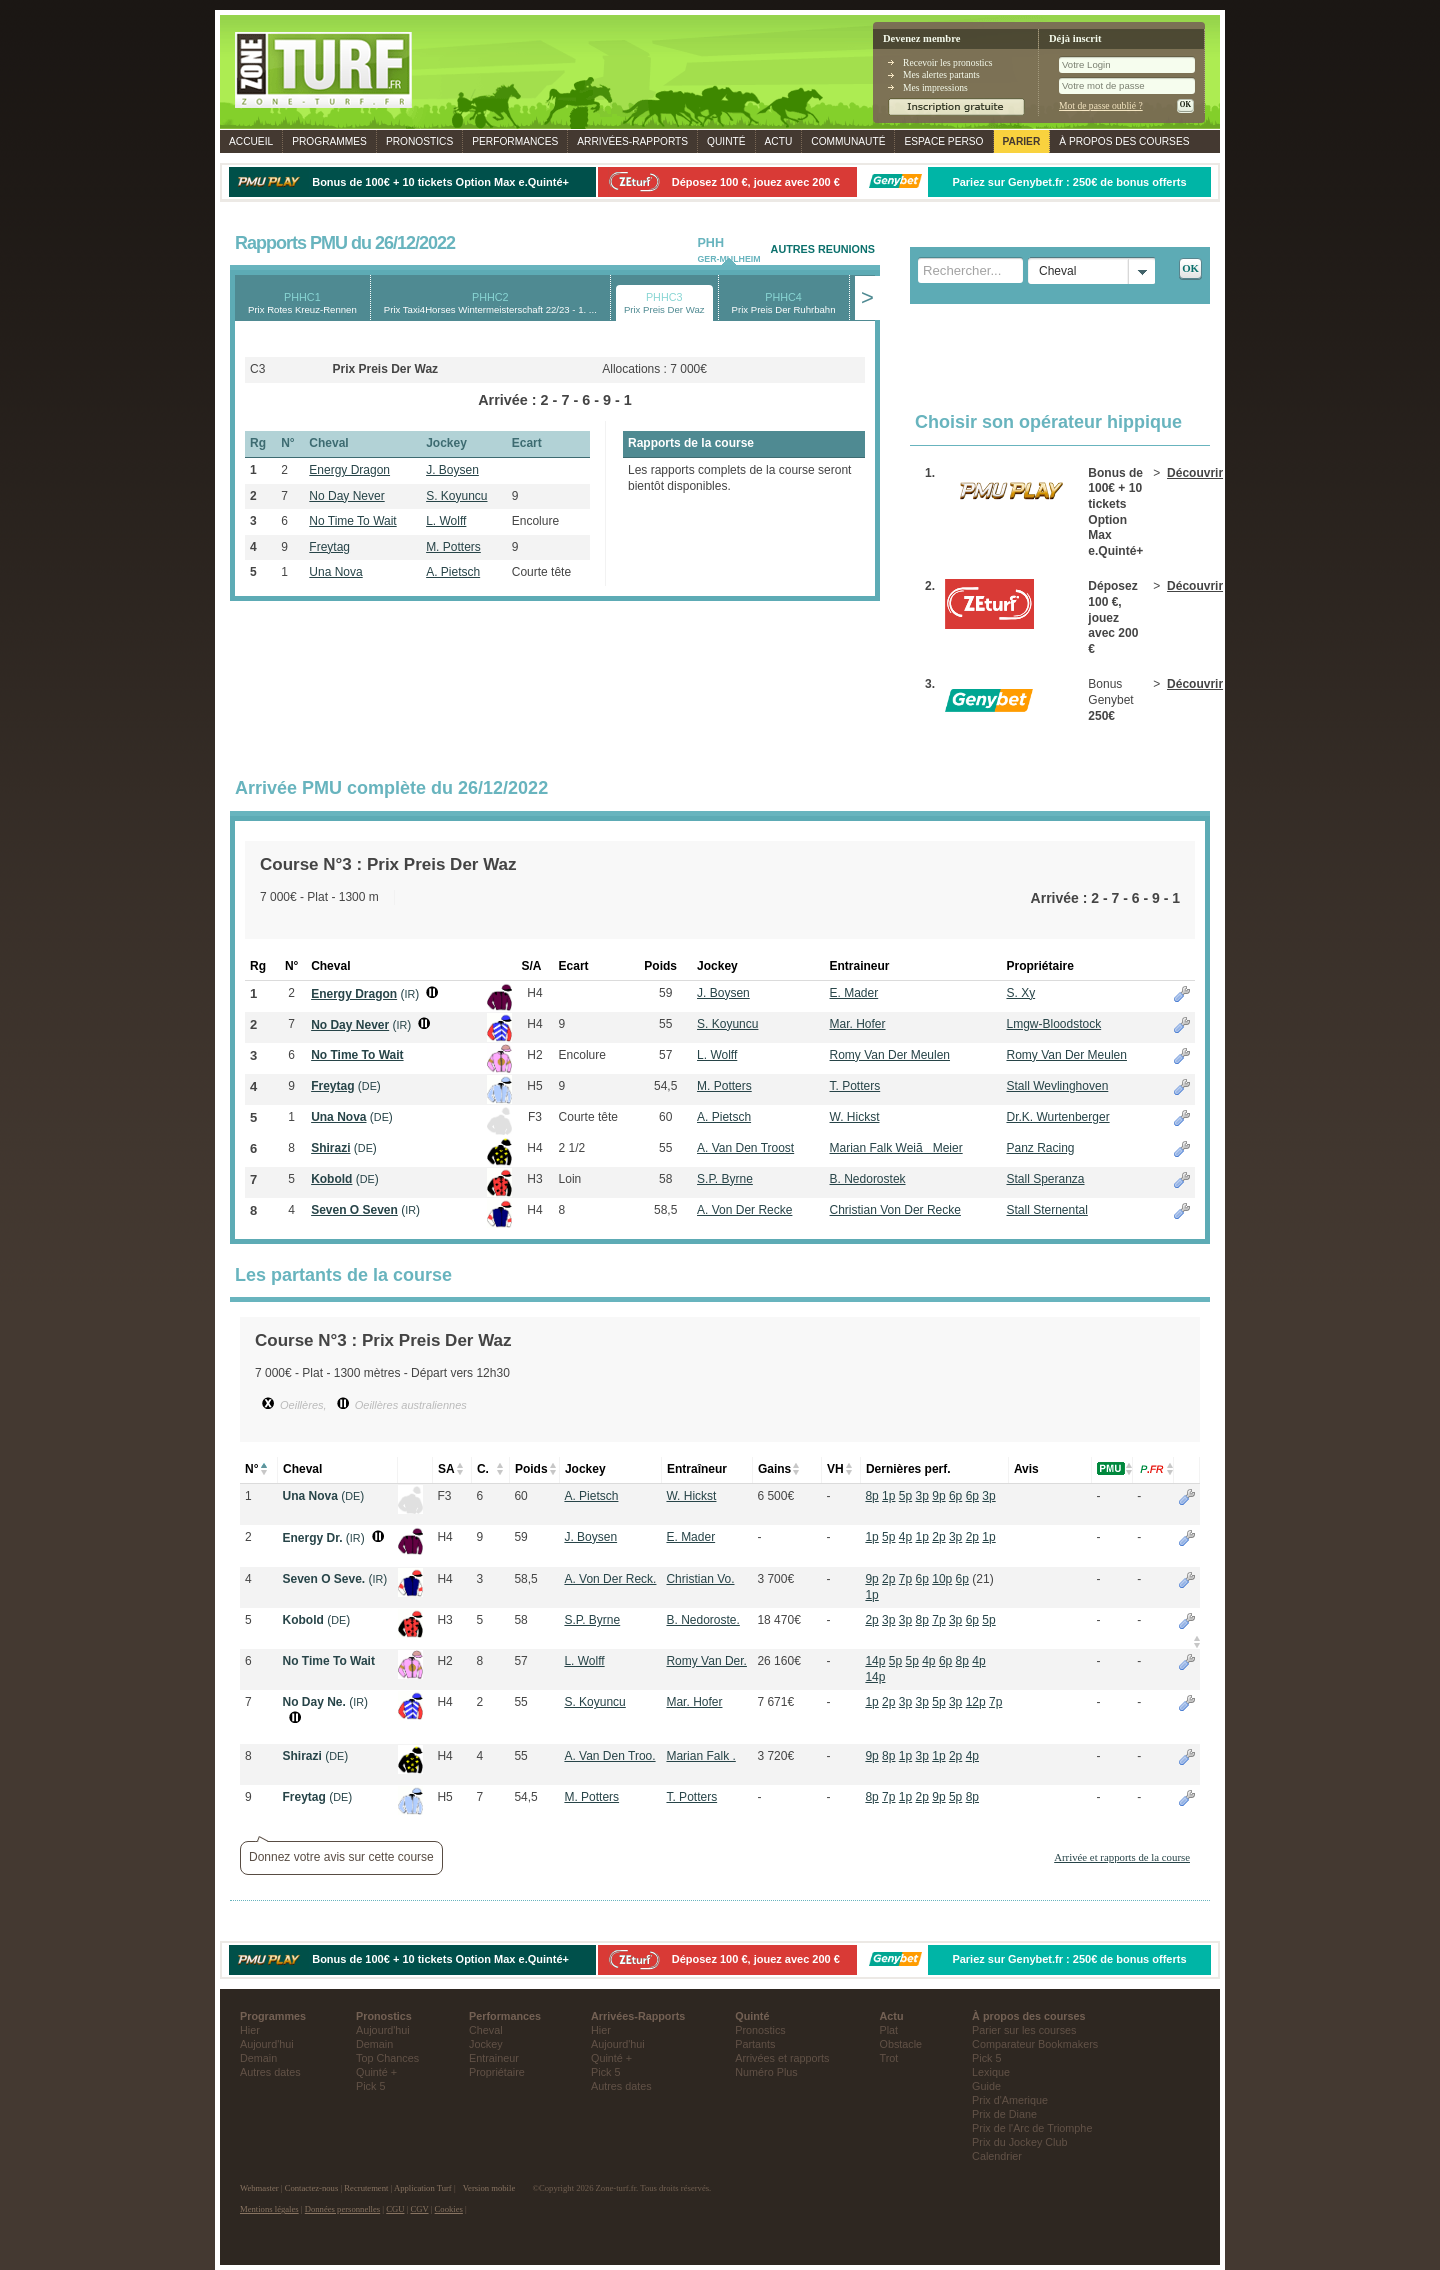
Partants (755, 2044)
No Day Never (346, 496)
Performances (515, 141)
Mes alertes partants (941, 74)
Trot (889, 2058)
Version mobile (489, 2188)
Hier (250, 2030)
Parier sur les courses (1024, 2030)
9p (938, 1496)
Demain (258, 2058)
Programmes (329, 141)
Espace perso (943, 141)
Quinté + (376, 2072)
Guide (986, 2086)
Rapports (632, 141)
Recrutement (366, 2188)
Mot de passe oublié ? (1101, 105)
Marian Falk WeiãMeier (896, 1148)
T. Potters (855, 1086)
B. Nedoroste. (702, 1620)
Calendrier (997, 2156)
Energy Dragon (349, 470)
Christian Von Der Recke (895, 1210)
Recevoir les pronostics (948, 62)
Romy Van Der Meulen (890, 1055)
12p (976, 1702)
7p (905, 1579)
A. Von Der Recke (744, 1210)
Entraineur (494, 2058)
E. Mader (854, 993)
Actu (779, 141)
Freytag (329, 547)
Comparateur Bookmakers (1035, 2044)
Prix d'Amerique (1010, 2100)
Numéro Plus (766, 2072)
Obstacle (901, 2044)
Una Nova (335, 572)
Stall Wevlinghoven (1057, 1086)
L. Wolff (446, 521)
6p (955, 1496)
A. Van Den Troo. (609, 1756)
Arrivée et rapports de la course (1122, 1857)
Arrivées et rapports (782, 2058)
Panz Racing (1040, 1148)
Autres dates (270, 2072)
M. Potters (453, 547)
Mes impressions (935, 87)
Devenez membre (921, 38)
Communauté (848, 141)
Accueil (251, 141)
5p (905, 1496)
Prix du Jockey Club (1019, 2142)
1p (888, 1496)
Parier (1022, 141)
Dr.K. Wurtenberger (1057, 1117)
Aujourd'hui (267, 2044)
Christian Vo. (700, 1579)
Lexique (991, 2072)
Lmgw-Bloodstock (1053, 1024)
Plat (889, 2030)
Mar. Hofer (858, 1024)
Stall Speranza (1045, 1179)
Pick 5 (370, 2086)
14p (875, 1661)
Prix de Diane (1004, 2114)
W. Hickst (855, 1117)
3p (922, 1496)
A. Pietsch (453, 572)
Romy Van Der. (706, 1661)
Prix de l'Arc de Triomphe (1032, 2128)
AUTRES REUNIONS (823, 249)
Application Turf (423, 2188)
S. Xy (1020, 993)
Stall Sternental (1046, 1210)
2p (938, 1537)
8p (871, 1496)
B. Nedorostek (868, 1179)
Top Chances (387, 2058)
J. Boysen (452, 470)
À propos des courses (1124, 141)
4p (905, 1537)
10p (942, 1579)
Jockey (486, 2044)
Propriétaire (497, 2072)
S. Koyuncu (456, 496)
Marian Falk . (700, 1756)
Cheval (486, 2030)
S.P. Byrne (725, 1179)
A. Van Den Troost (745, 1148)
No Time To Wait (352, 521)
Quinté (726, 141)
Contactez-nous (312, 2188)
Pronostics (419, 141)
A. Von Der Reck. (610, 1579)
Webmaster (259, 2188)
